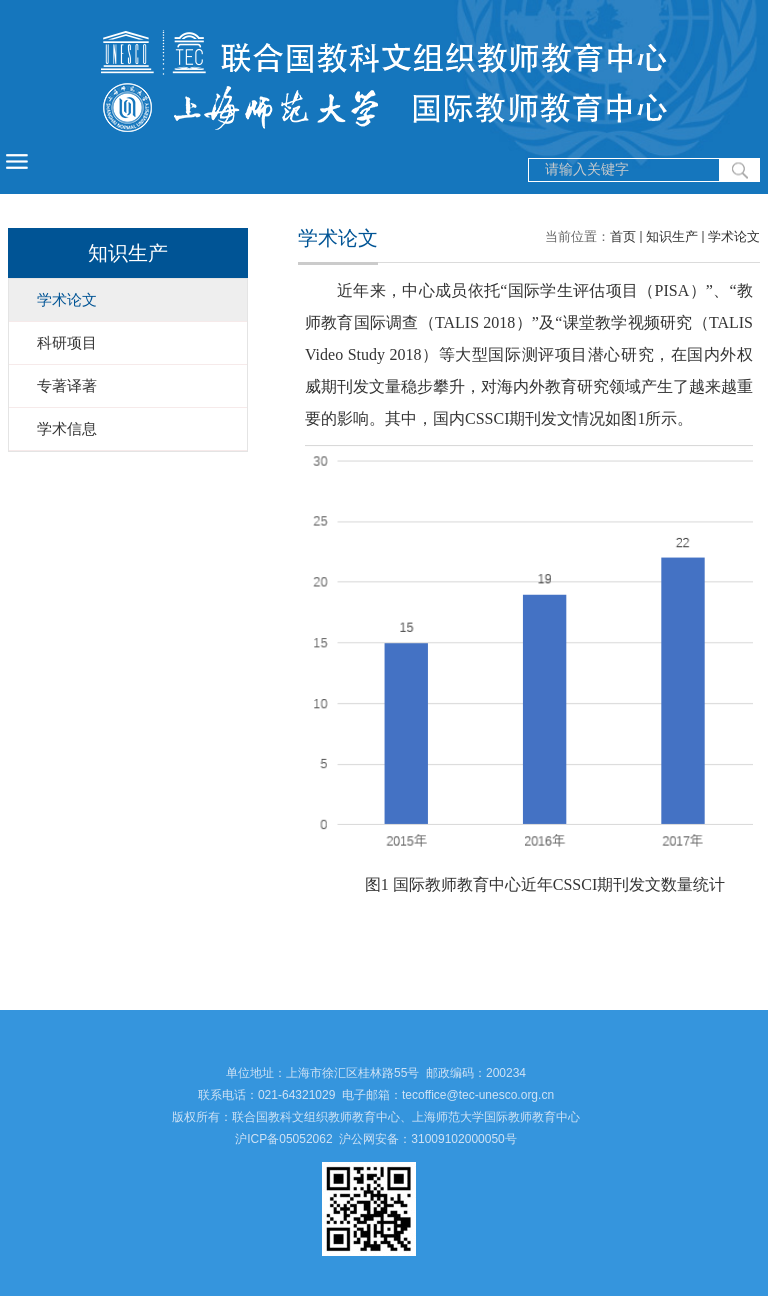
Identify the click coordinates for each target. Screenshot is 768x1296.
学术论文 (734, 236)
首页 (623, 236)
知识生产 (672, 236)
